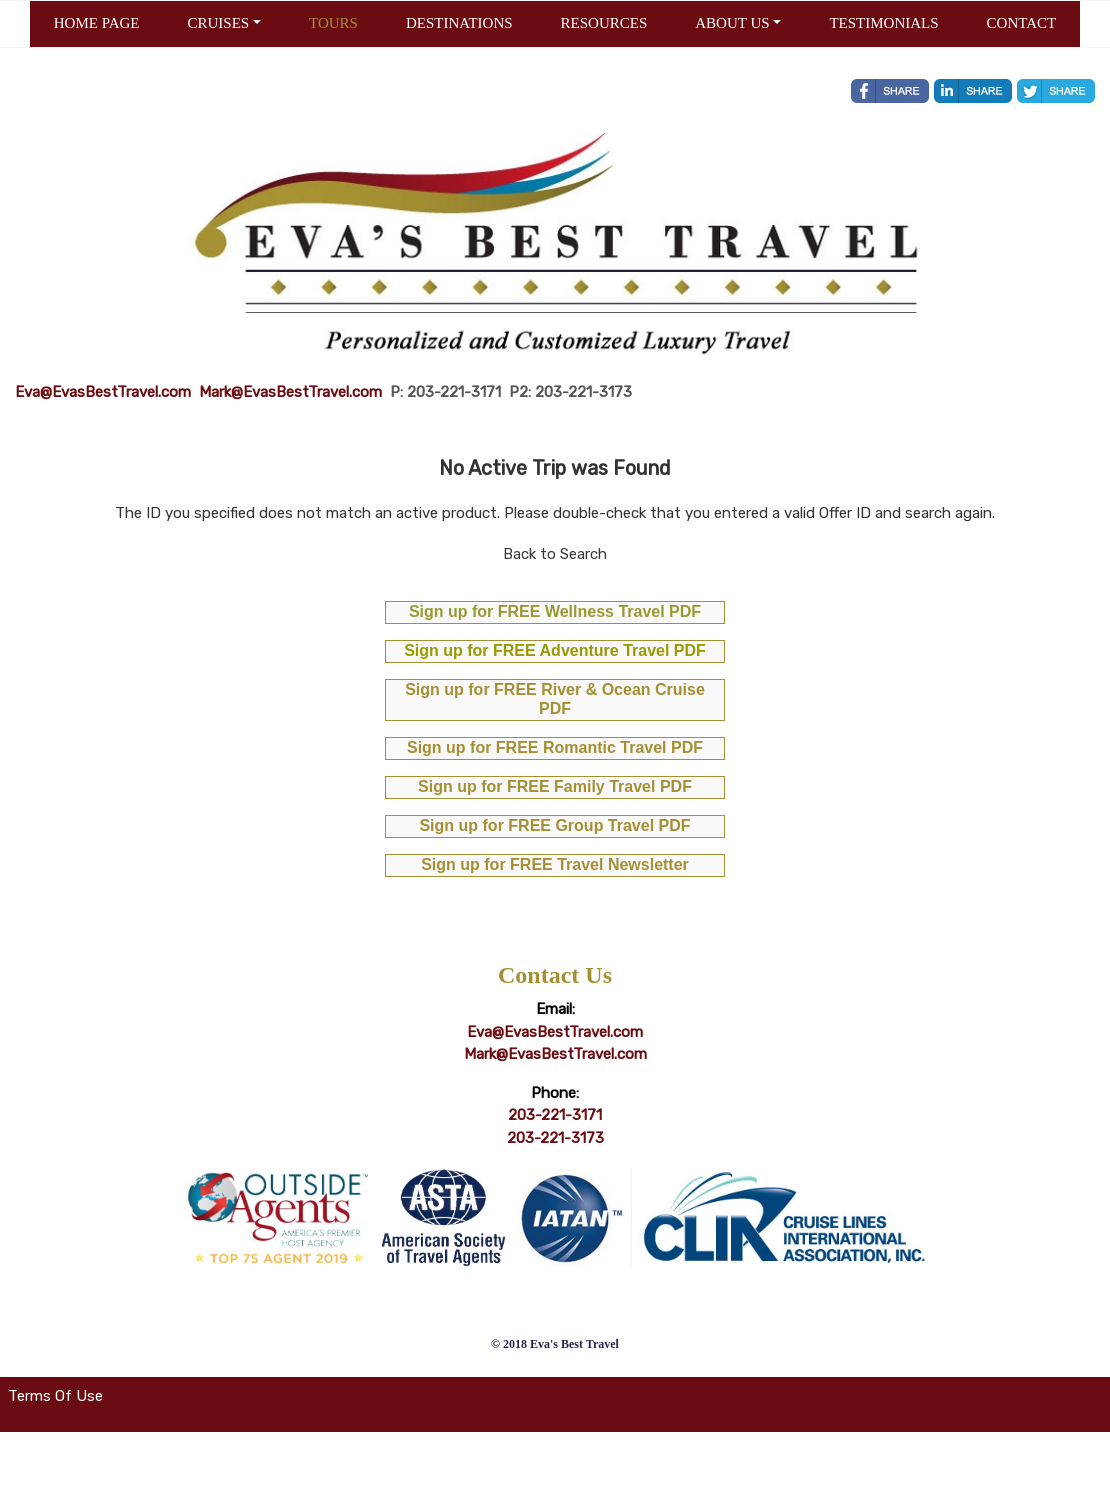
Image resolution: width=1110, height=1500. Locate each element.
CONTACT (1022, 23)
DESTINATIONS (459, 23)
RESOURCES (604, 23)
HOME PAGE (97, 23)
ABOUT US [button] (732, 23)
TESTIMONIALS (883, 23)
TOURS (333, 23)
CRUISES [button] (218, 23)
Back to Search (555, 554)
